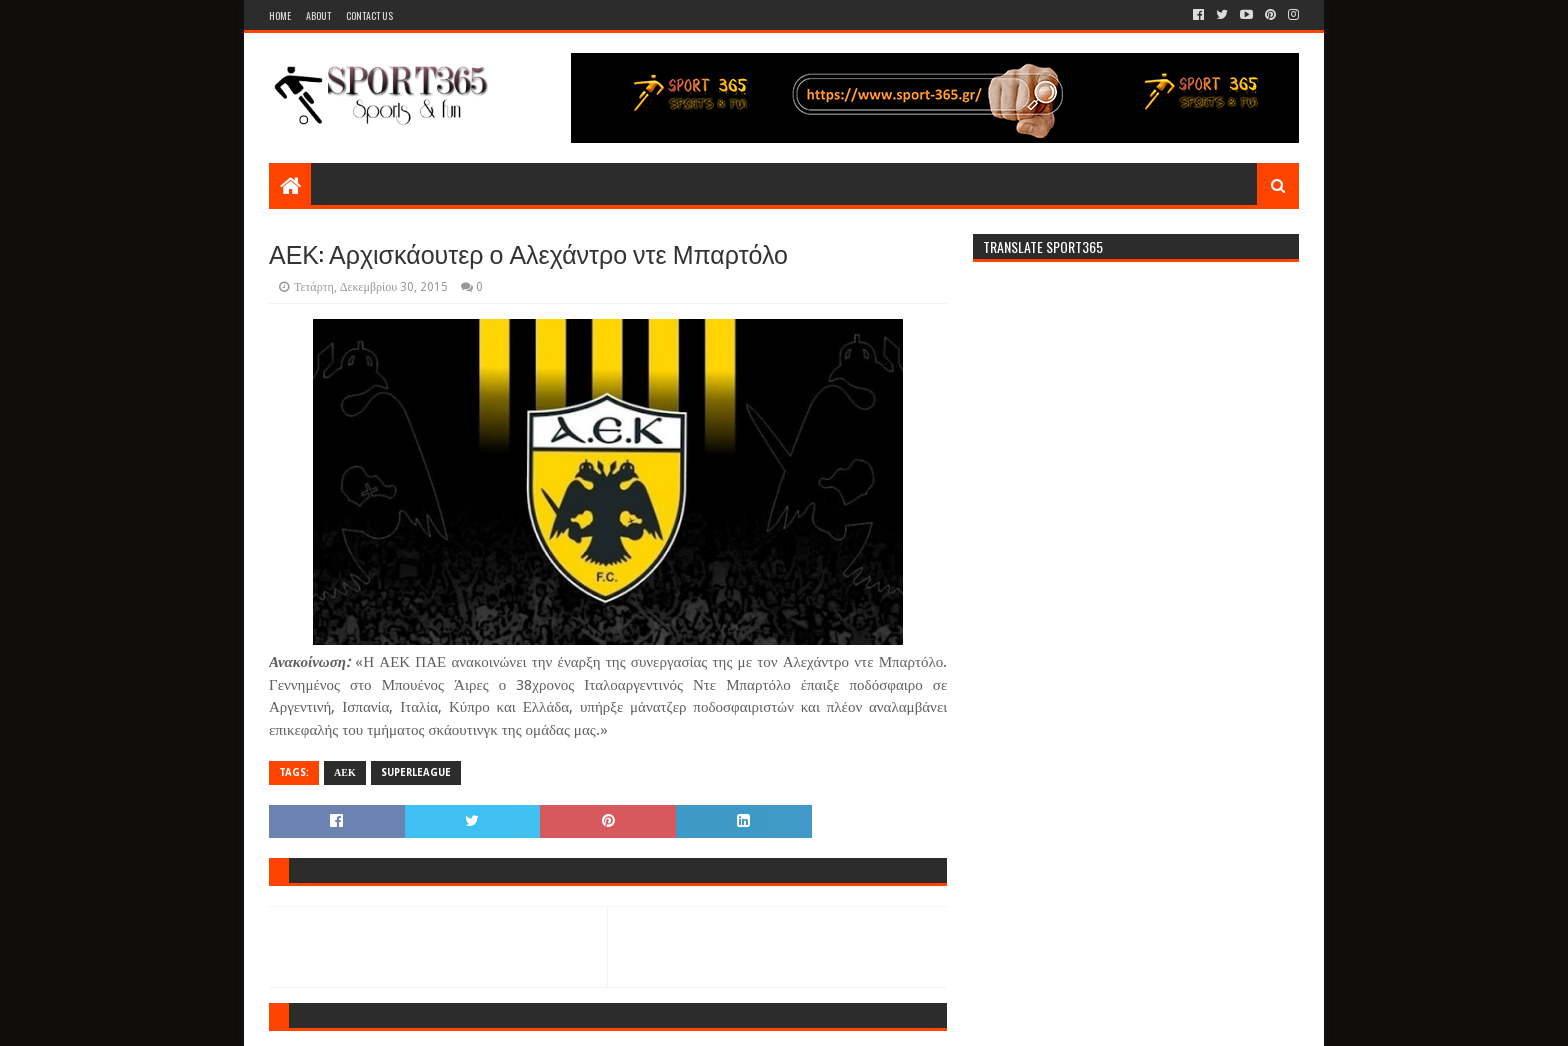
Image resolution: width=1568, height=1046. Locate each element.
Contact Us (369, 15)
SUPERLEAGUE (416, 772)
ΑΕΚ (345, 772)
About (318, 15)
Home (280, 15)
